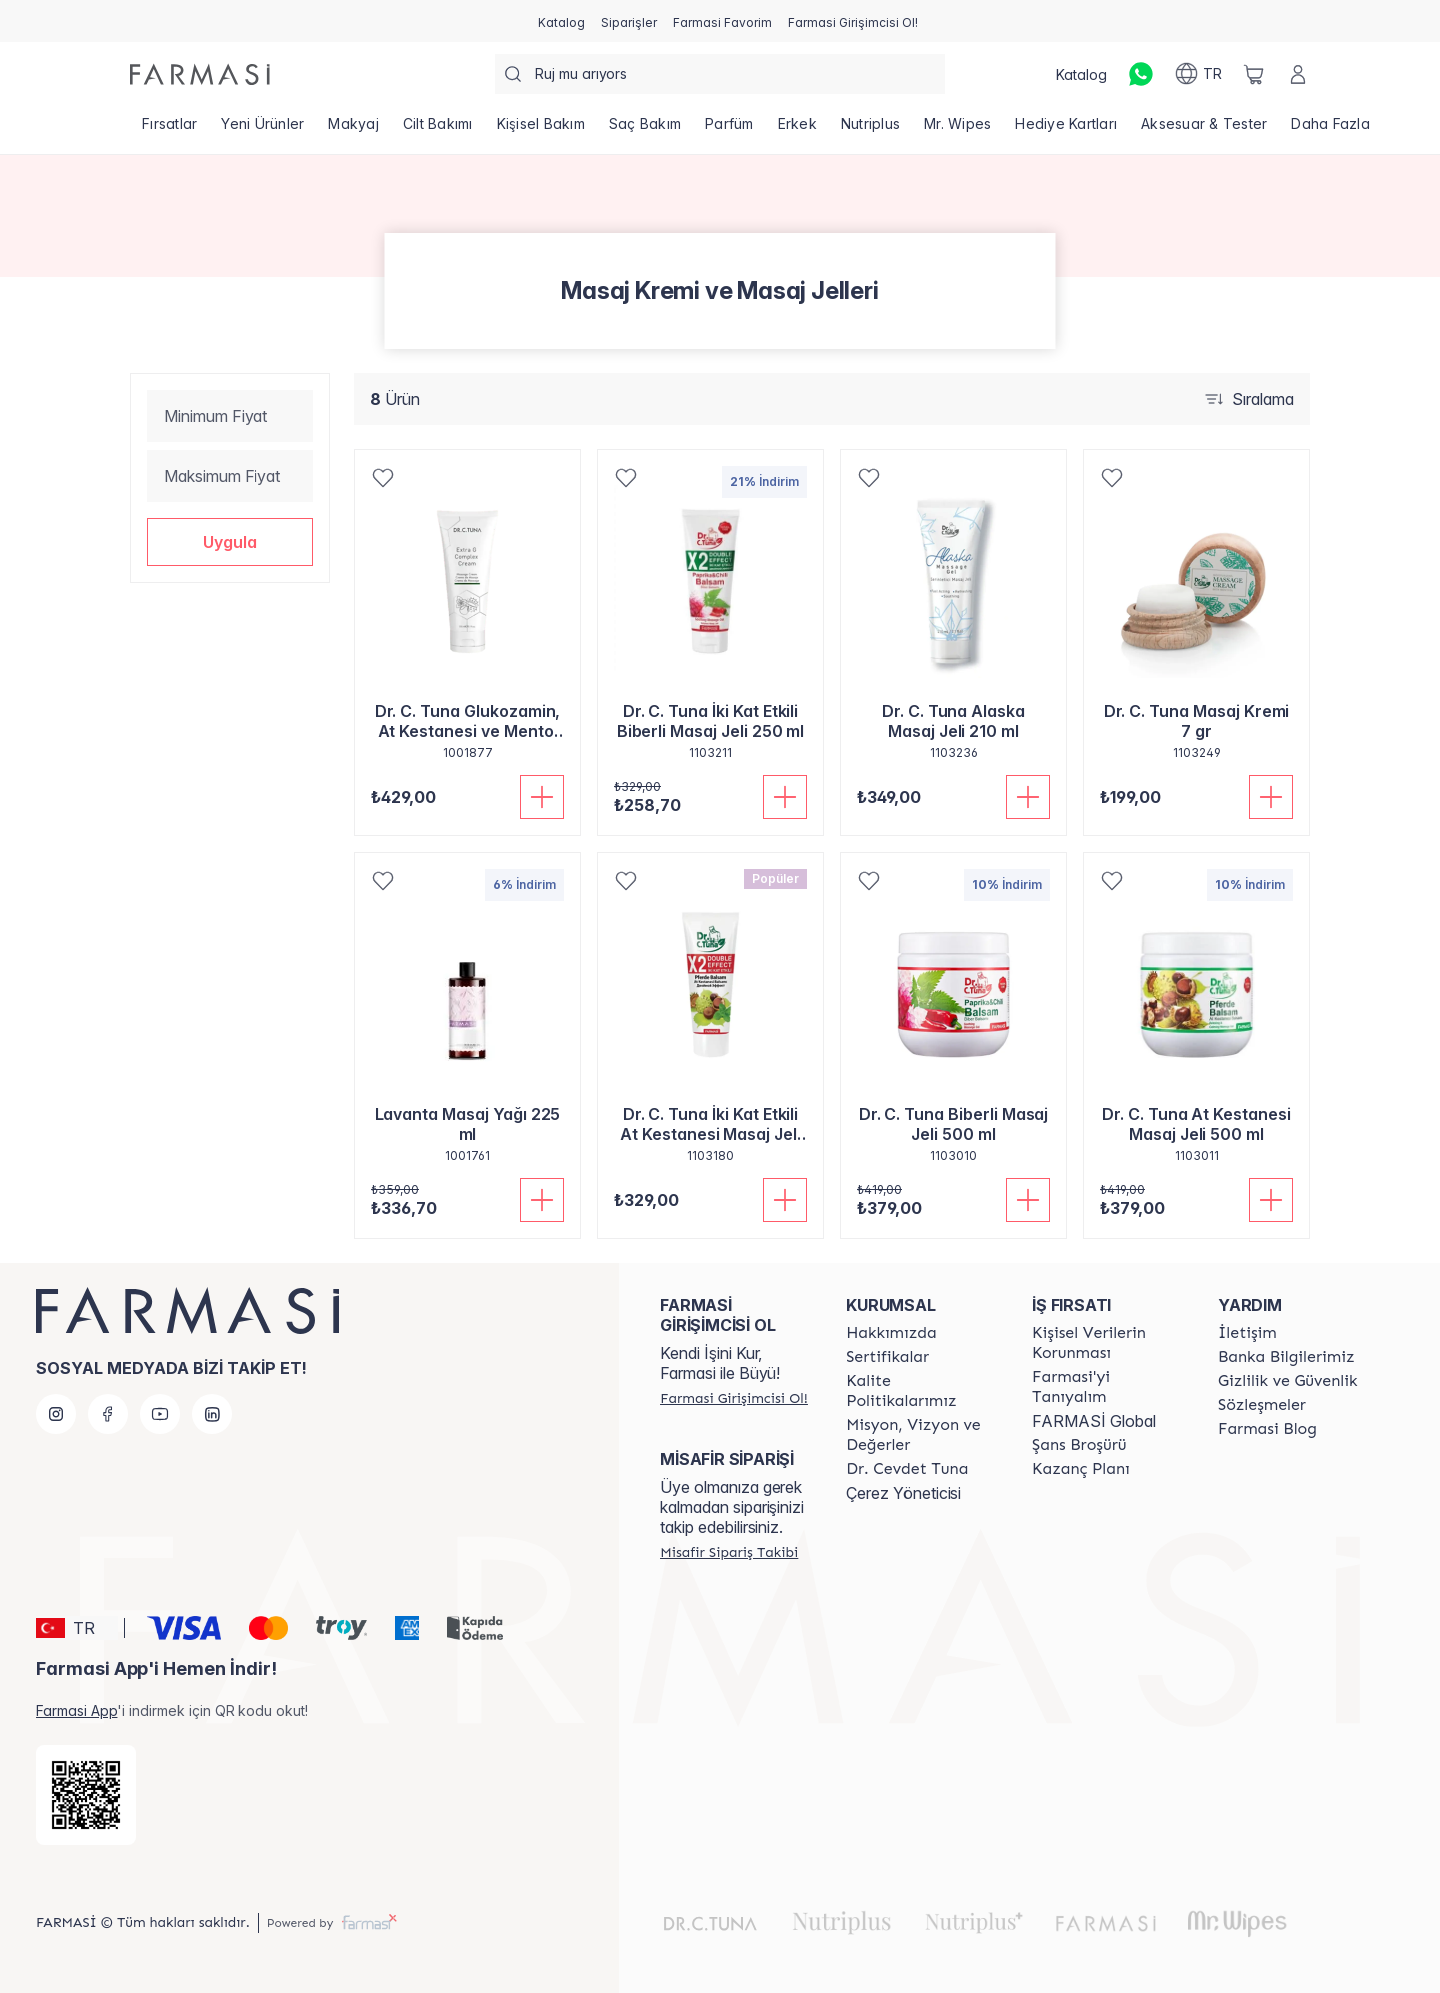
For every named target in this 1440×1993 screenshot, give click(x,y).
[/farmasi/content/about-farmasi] (1107, 1387)
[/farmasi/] (200, 74)
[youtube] (160, 1414)
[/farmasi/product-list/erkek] (797, 130)
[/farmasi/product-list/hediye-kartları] (1066, 130)
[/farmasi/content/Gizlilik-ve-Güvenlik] (1287, 1381)
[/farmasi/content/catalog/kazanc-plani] (1081, 1469)
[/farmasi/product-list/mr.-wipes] (957, 130)
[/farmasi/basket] (1254, 74)
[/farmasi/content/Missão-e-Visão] (921, 1435)
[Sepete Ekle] (542, 797)
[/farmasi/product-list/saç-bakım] (645, 130)
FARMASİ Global (1094, 1421)
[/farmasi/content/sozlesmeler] (1262, 1405)
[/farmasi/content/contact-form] (1247, 1333)
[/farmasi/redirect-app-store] (86, 1795)
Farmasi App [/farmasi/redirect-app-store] (76, 1710)
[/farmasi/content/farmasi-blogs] (1267, 1429)
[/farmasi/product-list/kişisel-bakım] (541, 130)
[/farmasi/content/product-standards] (887, 1357)
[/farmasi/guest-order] (729, 1552)
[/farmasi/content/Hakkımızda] (891, 1333)
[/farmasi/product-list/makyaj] (353, 130)
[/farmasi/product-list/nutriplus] (870, 130)
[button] (230, 542)
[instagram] (56, 1414)
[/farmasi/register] (629, 21)
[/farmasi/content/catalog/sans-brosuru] (1079, 1445)
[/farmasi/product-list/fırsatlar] (169, 130)
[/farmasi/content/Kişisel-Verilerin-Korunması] (1107, 1343)
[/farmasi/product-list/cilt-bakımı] (438, 130)
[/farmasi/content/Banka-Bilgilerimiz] (1286, 1357)
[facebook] (108, 1414)
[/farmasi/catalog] (561, 21)
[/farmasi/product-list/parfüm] (729, 130)
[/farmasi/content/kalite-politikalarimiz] (921, 1391)
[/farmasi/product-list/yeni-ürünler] (262, 130)
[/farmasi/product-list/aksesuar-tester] (1204, 130)
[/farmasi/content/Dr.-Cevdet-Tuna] (907, 1469)
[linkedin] (212, 1414)
